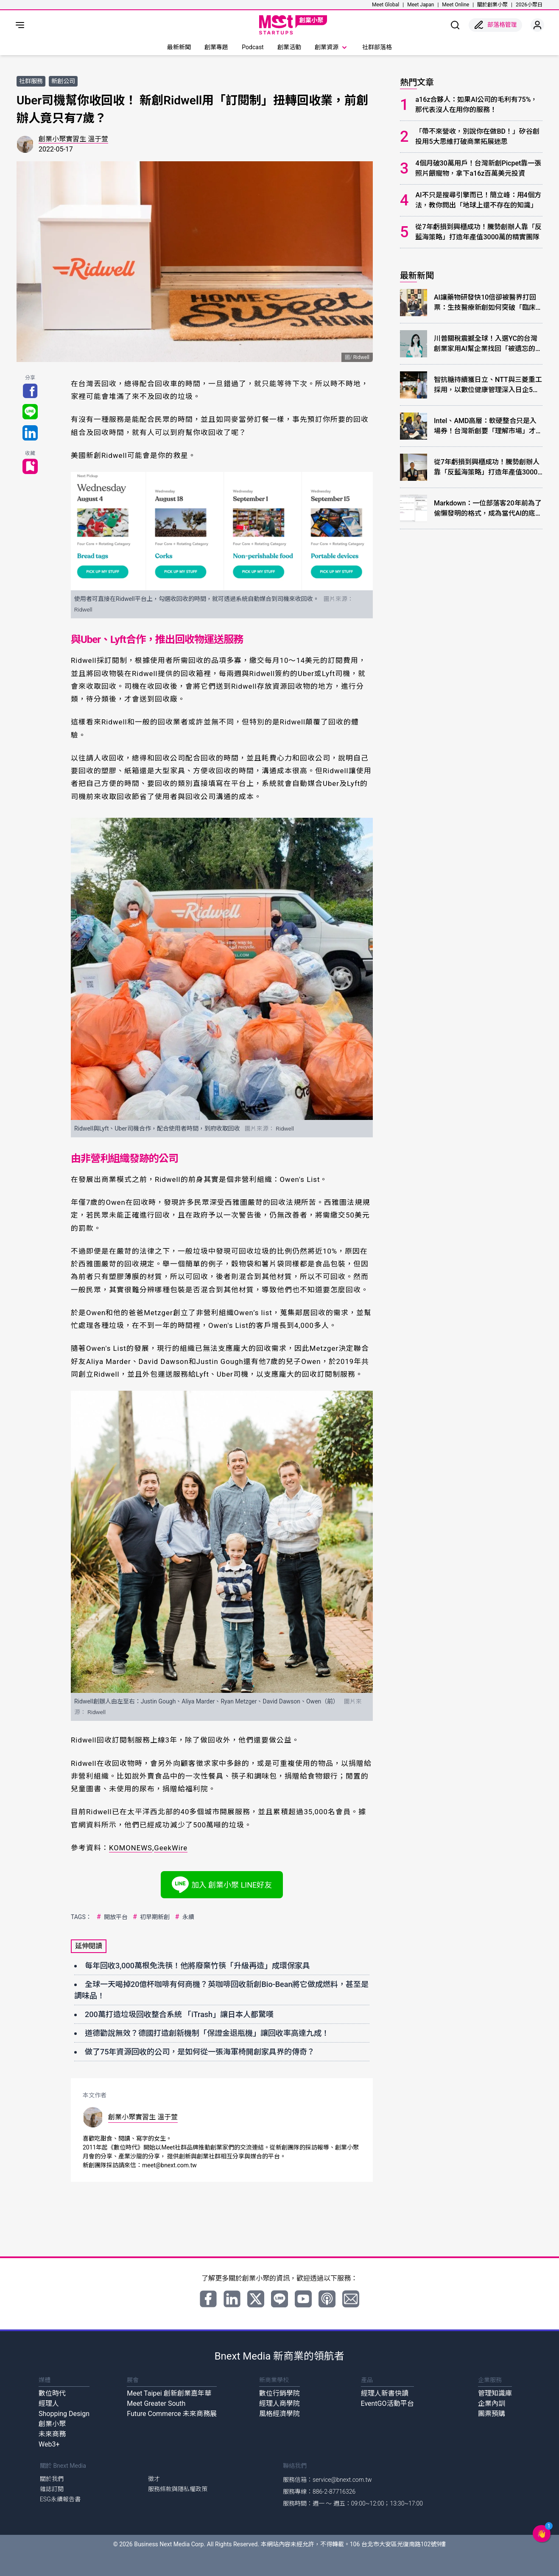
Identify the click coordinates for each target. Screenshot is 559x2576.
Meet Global (385, 5)
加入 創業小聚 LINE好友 (222, 1884)
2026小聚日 (529, 5)
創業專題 (216, 47)
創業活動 (289, 47)
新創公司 (63, 81)
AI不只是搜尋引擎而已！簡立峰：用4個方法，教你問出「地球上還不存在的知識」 (478, 200)
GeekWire (171, 1848)
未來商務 (52, 2434)
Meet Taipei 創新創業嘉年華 (169, 2393)
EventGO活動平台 (387, 2403)
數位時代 (52, 2393)
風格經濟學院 (279, 2414)
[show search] (455, 25)
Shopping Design (64, 2414)
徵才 (154, 2478)
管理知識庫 (495, 2393)
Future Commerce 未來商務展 (171, 2414)
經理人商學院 (279, 2403)
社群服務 (31, 81)
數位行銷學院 (279, 2393)
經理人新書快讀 (384, 2393)
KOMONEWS (130, 1848)
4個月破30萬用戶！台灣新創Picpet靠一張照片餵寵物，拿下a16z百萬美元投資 (478, 168)
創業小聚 (52, 2424)
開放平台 (111, 1917)
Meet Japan (420, 5)
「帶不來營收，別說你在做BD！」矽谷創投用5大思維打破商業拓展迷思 (477, 136)
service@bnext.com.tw (342, 2479)
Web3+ (49, 2444)
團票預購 (491, 2414)
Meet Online (455, 5)
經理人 (49, 2403)
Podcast (252, 47)
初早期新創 (150, 1917)
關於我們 (52, 2478)
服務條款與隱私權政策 (177, 2489)
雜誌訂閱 (52, 2489)
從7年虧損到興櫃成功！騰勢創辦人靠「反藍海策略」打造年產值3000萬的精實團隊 (478, 232)
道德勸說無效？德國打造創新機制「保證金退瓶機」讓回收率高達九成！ (207, 2033)
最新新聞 (179, 47)
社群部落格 (377, 47)
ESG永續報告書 (60, 2499)
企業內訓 (491, 2403)
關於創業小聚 (492, 5)
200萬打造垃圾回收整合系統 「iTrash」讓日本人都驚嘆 (179, 2014)
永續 (183, 1917)
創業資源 (332, 47)
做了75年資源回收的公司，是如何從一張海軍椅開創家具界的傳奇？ (200, 2051)
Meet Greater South (156, 2403)
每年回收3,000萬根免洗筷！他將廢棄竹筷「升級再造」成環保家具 (197, 1965)
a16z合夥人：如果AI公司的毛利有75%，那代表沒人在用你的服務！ (476, 104)
